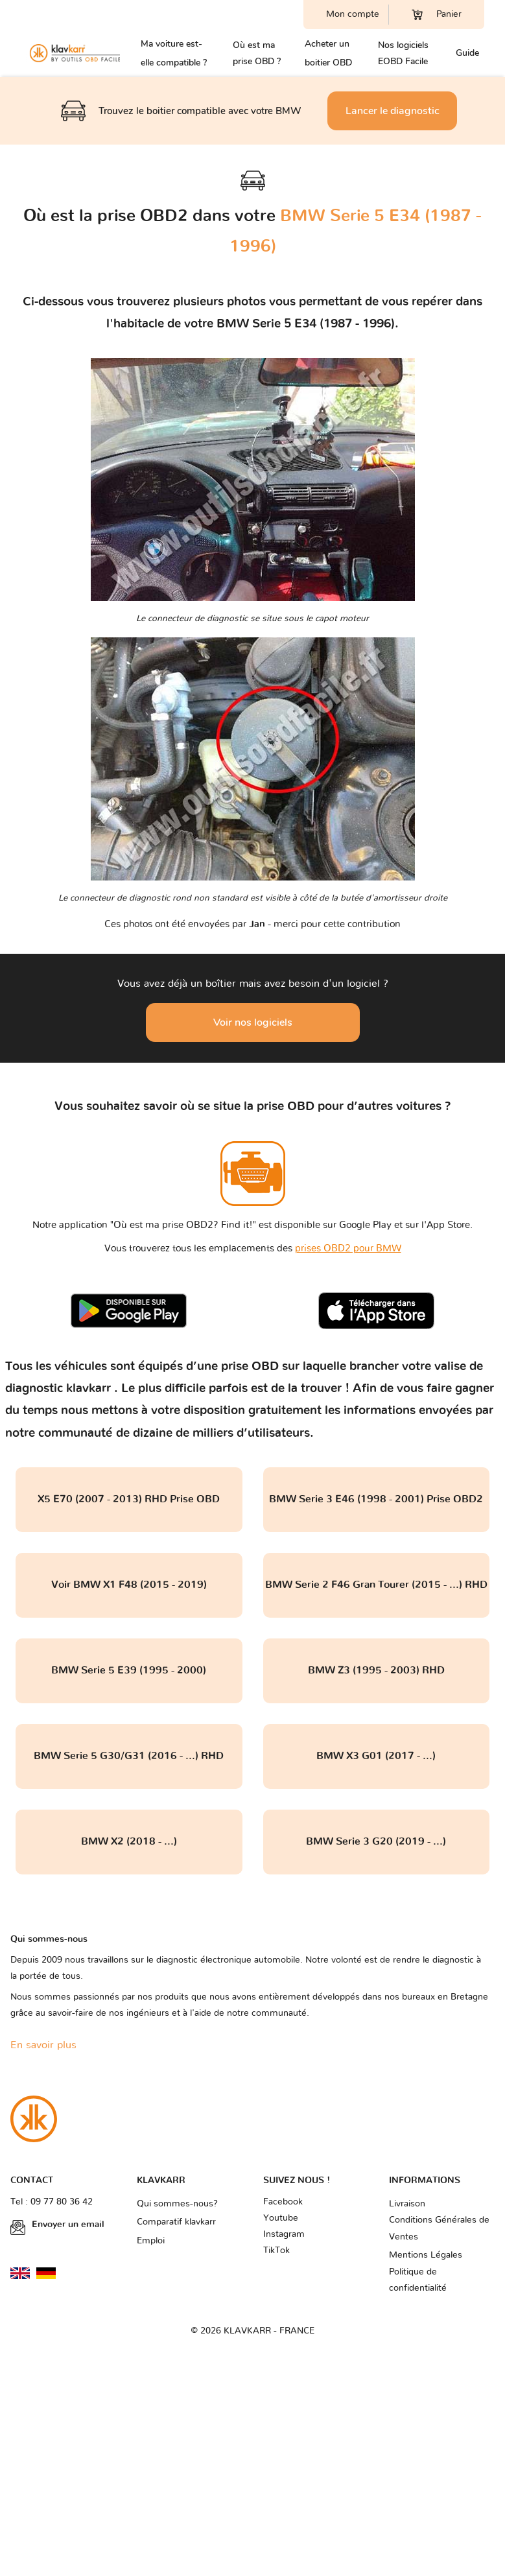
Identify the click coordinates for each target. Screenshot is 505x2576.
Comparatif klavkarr (176, 2222)
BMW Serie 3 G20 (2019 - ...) (376, 1841)
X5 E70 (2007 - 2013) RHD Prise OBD (129, 1499)
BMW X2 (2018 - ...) (129, 1841)
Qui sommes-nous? (177, 2203)
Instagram (284, 2234)
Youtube (280, 2218)
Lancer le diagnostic (393, 111)
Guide (467, 53)
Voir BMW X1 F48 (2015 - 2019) (129, 1584)
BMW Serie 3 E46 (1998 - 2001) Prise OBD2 (376, 1499)
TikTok (276, 2250)
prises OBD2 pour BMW (348, 1248)
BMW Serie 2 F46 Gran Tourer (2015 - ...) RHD (376, 1584)
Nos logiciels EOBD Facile (403, 53)
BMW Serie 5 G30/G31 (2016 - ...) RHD (129, 1756)
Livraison (407, 2203)
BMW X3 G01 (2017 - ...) (376, 1756)
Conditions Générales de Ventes (439, 2228)
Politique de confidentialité (418, 2280)
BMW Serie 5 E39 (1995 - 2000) (128, 1670)
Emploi (151, 2240)
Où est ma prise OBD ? (257, 53)
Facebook (283, 2201)
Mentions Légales (425, 2255)
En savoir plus (43, 2045)
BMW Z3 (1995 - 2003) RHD (376, 1670)
